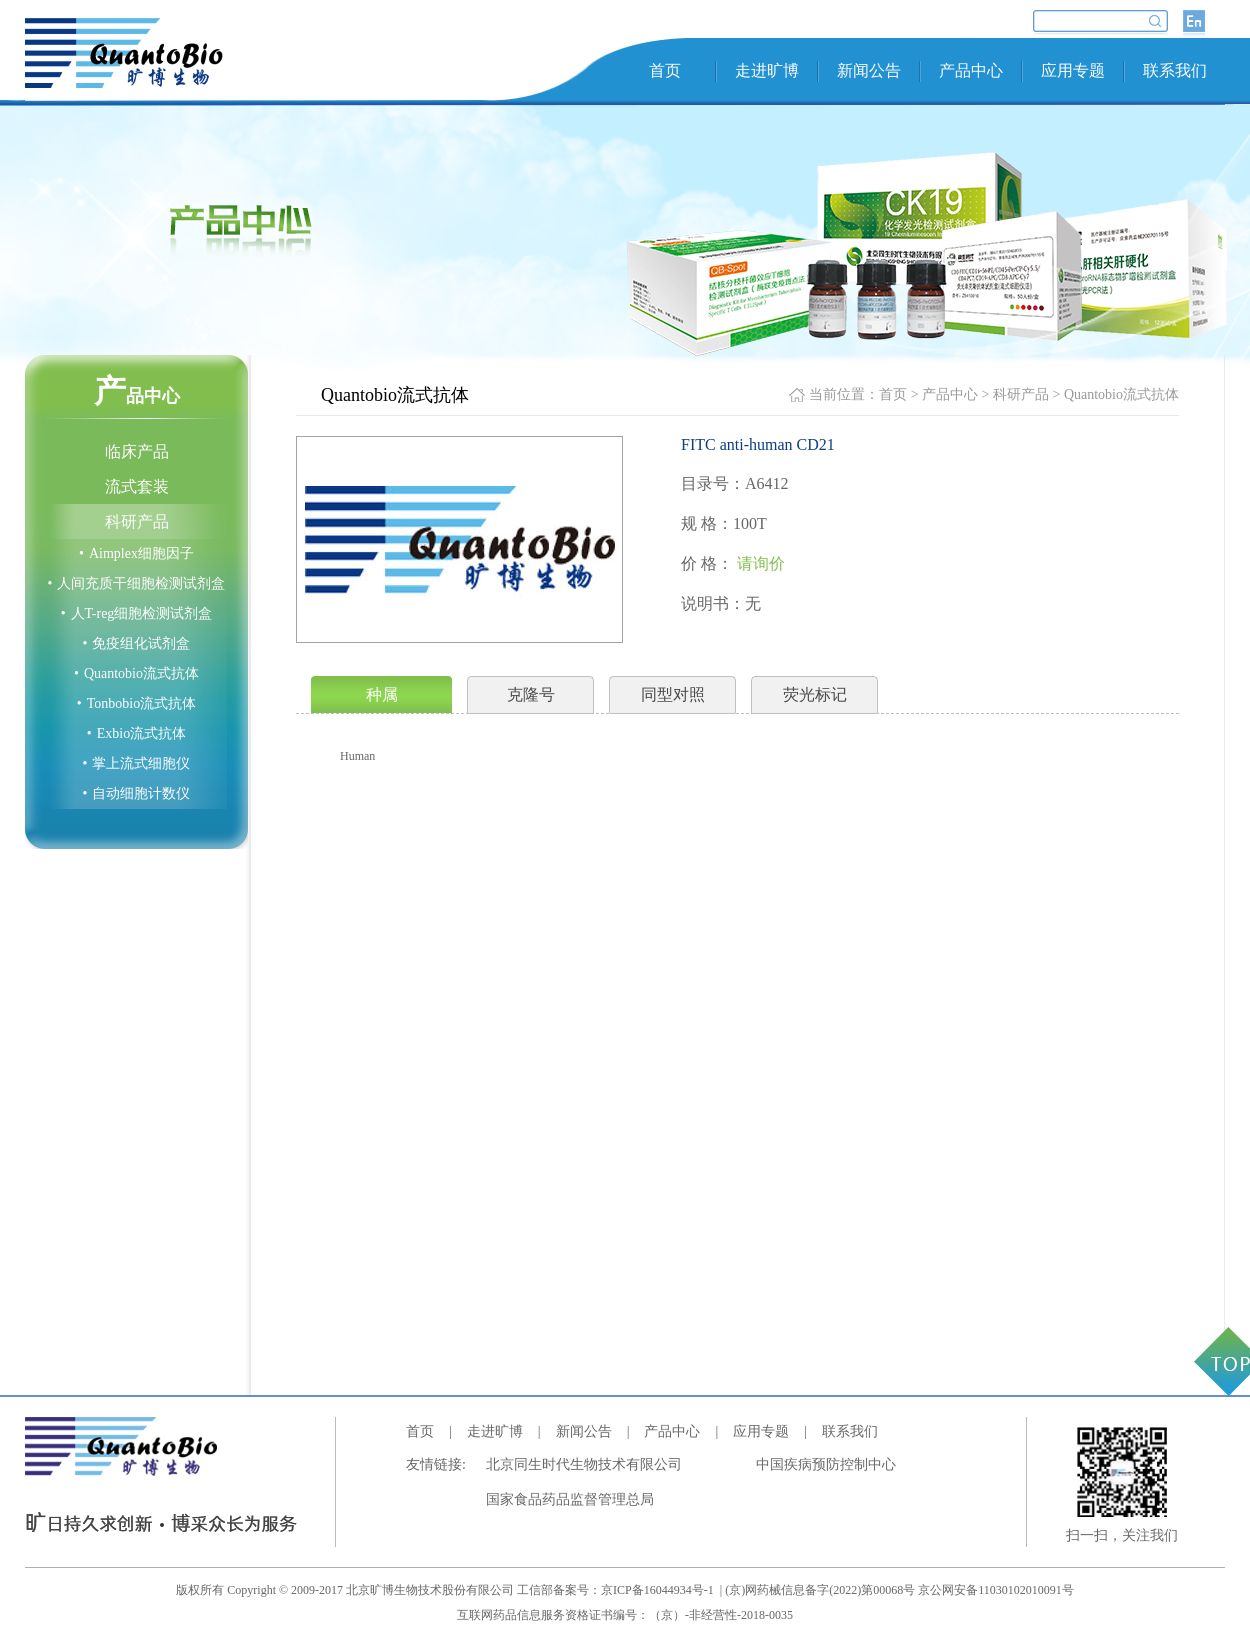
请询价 (761, 563)
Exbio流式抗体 (136, 733)
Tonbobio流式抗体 (136, 703)
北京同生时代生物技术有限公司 (584, 1464)
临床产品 (137, 451)
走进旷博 (767, 70)
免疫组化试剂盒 (137, 643)
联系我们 (1175, 70)
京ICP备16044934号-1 (659, 1590)
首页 (665, 70)
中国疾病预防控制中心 (826, 1464)
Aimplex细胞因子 (136, 553)
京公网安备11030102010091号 (996, 1590)
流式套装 (137, 486)
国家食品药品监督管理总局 (570, 1499)
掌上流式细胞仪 (137, 763)
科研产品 (137, 521)
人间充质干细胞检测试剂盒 (137, 583)
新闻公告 (869, 70)
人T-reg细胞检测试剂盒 (137, 613)
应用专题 (1073, 70)
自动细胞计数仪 (137, 793)
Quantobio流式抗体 (136, 673)
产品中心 (971, 70)
